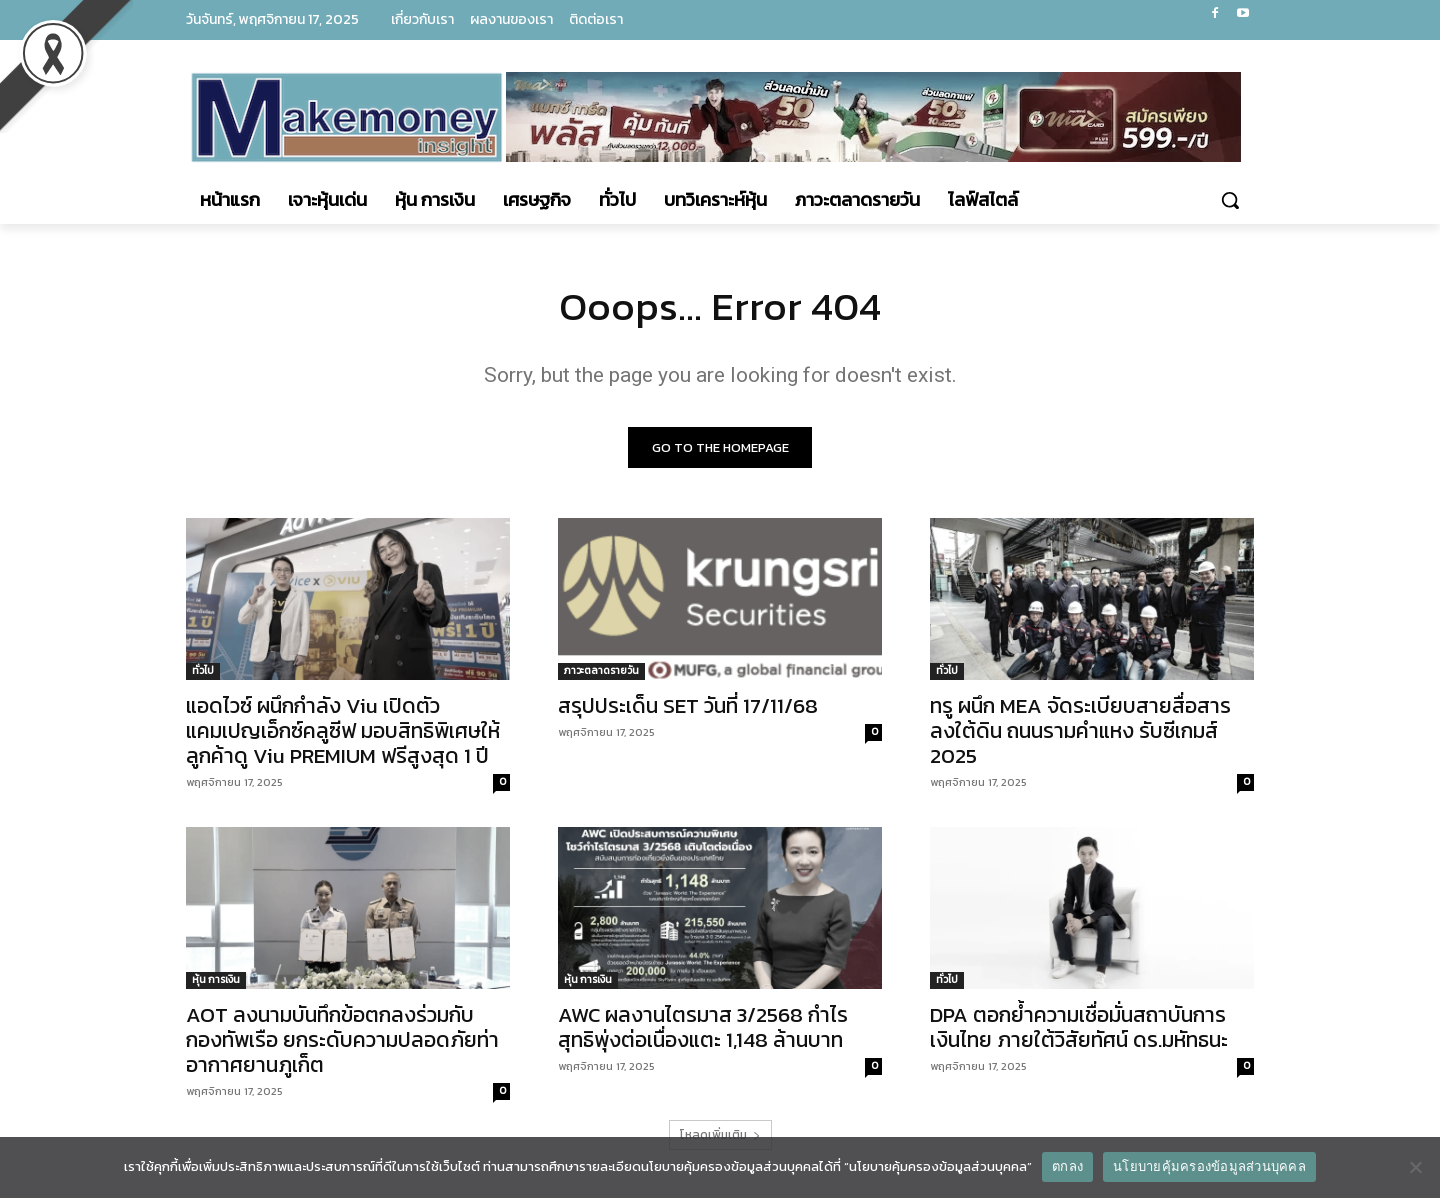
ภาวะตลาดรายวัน (601, 670)
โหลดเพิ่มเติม (720, 1135)
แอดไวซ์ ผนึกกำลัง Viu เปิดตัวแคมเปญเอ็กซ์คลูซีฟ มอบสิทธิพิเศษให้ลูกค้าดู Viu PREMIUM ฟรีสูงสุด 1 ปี (343, 730)
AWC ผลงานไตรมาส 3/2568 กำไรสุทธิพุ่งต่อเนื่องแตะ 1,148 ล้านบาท (703, 1027)
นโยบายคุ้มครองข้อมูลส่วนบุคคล (1209, 1166)
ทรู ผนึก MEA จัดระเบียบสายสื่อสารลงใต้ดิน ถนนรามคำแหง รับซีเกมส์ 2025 (1080, 730)
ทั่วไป (203, 670)
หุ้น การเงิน (216, 979)
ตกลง (1067, 1166)
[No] (1415, 1167)
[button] (1230, 200)
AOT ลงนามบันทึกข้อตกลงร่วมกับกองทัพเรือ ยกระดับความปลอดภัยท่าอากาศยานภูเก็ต (342, 1039)
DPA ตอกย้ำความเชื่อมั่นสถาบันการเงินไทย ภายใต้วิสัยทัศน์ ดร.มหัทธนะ (1079, 1027)
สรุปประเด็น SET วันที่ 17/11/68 (688, 705)
